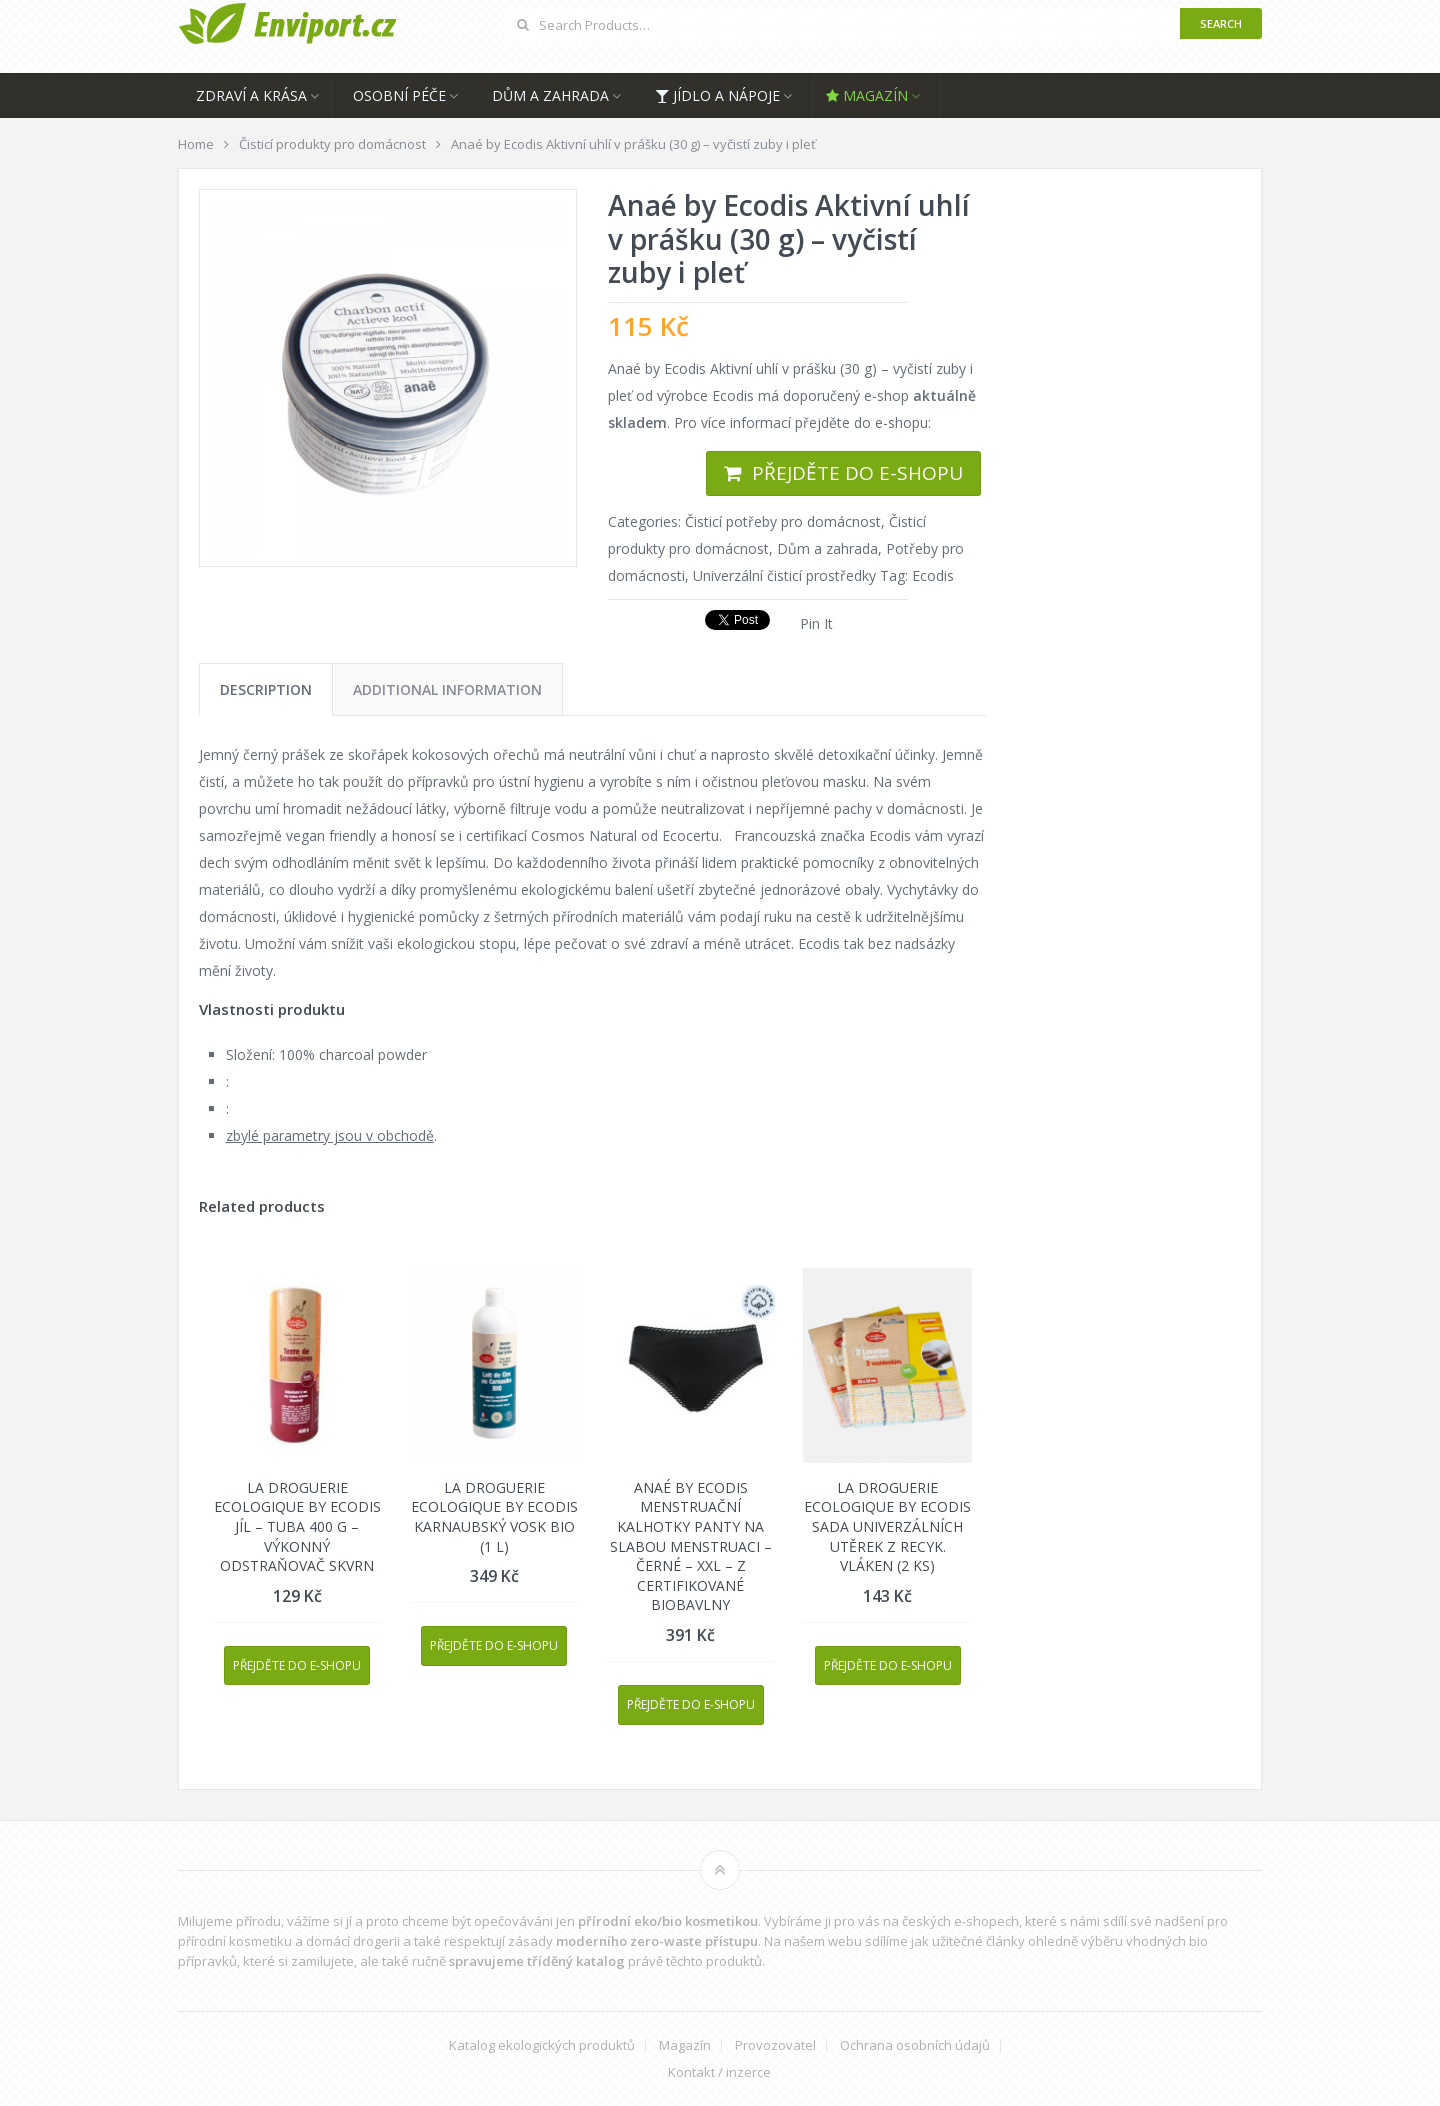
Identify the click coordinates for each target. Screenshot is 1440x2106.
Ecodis (933, 575)
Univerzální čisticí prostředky (784, 575)
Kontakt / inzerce (719, 2072)
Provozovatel (775, 2045)
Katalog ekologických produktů (542, 2045)
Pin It (816, 623)
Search (1221, 23)
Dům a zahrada (550, 95)
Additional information (447, 689)
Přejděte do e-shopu (857, 473)
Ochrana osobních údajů (915, 2045)
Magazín (867, 95)
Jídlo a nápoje (717, 95)
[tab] (266, 689)
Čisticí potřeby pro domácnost (783, 521)
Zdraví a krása (251, 95)
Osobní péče (399, 95)
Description (266, 689)
